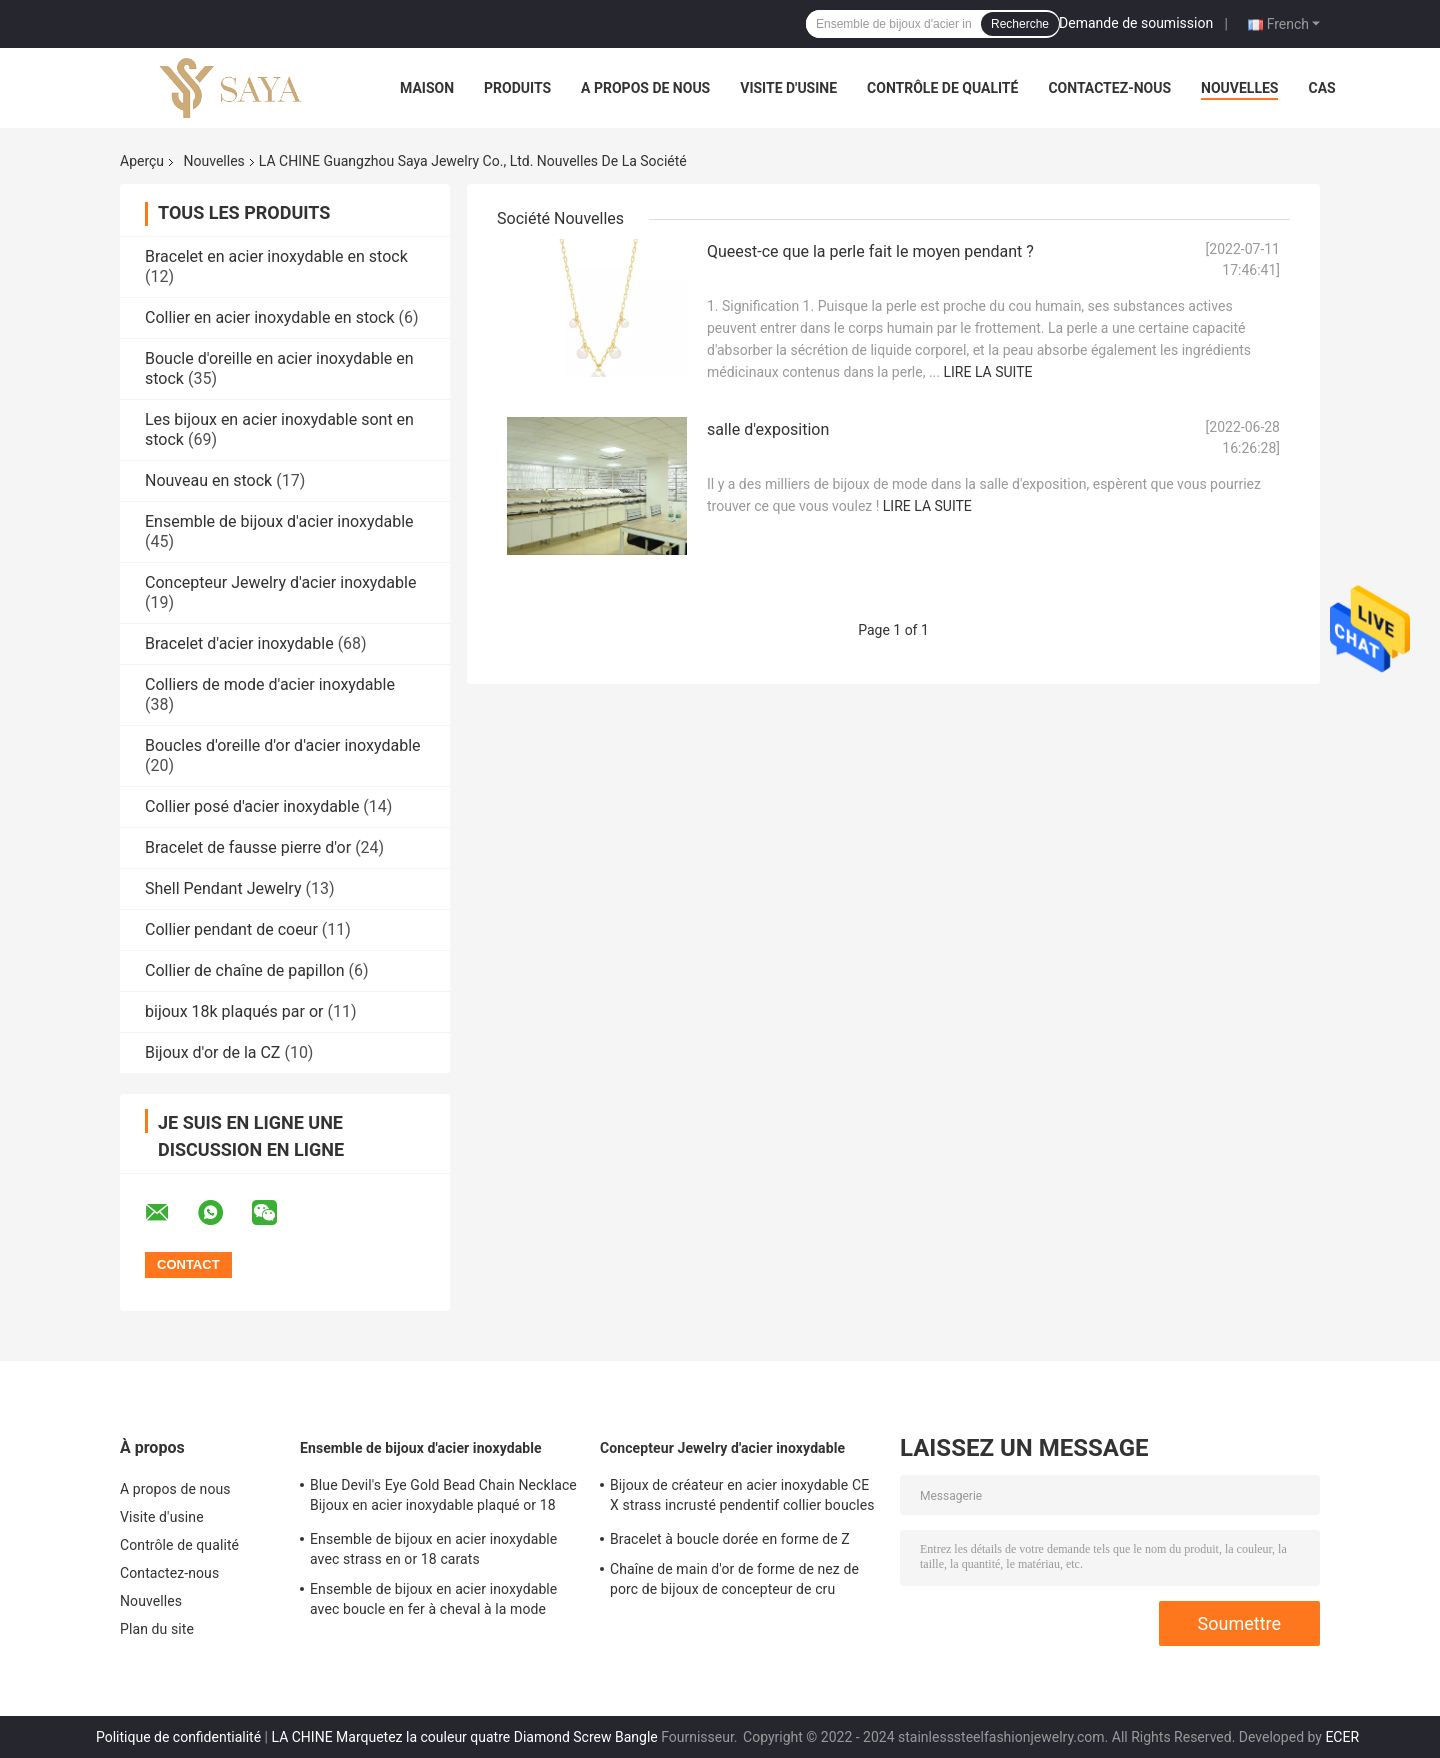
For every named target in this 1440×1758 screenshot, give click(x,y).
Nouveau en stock (208, 480)
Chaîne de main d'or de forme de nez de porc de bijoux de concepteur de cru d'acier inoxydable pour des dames (734, 1582)
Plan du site (157, 1629)
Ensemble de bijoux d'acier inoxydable (279, 521)
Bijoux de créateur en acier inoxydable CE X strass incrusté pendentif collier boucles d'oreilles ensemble (742, 1498)
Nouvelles (1239, 88)
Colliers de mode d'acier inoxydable (270, 684)
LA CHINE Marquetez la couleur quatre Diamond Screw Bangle (464, 1737)
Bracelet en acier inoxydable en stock (276, 256)
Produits (517, 88)
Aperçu (142, 161)
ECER (1342, 1737)
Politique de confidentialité (178, 1737)
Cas (1321, 88)
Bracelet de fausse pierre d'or (248, 847)
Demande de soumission (1136, 23)
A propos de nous (645, 88)
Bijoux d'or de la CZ (212, 1052)
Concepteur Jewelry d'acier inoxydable (280, 582)
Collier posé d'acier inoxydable (252, 806)
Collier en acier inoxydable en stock (270, 317)
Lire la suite (987, 372)
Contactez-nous (1109, 88)
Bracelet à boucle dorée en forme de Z (730, 1539)
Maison (427, 88)
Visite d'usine (788, 88)
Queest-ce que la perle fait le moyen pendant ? (870, 251)
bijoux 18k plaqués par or (234, 1011)
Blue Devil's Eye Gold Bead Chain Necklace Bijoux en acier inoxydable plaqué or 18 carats (443, 1498)
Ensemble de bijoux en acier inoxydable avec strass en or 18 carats (433, 1549)
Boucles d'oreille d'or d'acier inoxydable (283, 745)
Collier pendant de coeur (231, 929)
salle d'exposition (768, 429)
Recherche (1020, 24)
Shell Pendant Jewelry (223, 888)
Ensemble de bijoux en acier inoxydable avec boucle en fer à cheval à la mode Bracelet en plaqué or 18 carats (433, 1602)
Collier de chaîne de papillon (244, 970)
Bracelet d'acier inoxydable (239, 643)
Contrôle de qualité (942, 88)
